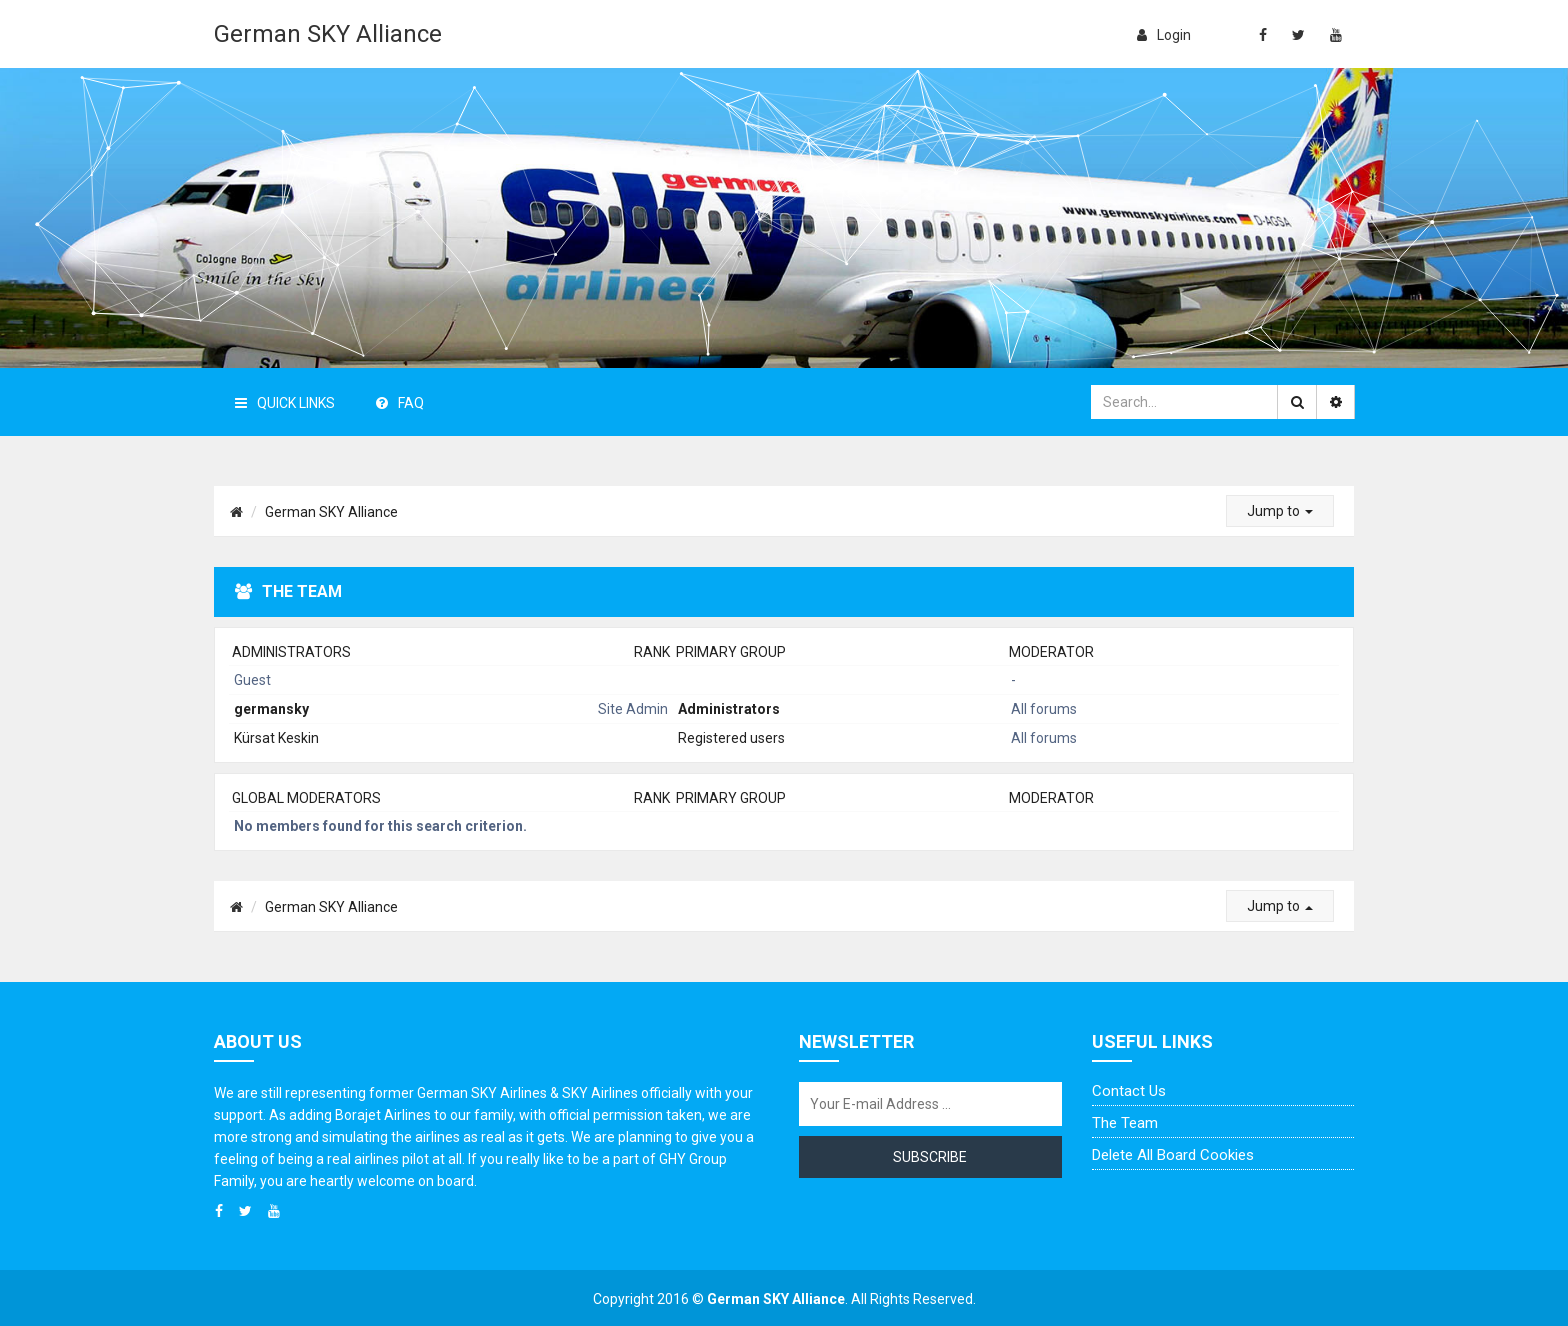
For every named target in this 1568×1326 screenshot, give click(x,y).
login (1164, 35)
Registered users (731, 738)
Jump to (1280, 511)
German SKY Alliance (328, 34)
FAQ (400, 403)
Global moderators (306, 798)
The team (1125, 1123)
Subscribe (930, 1157)
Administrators (291, 652)
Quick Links (285, 403)
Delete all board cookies (1173, 1155)
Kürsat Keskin (276, 738)
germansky (271, 709)
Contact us (1129, 1091)
